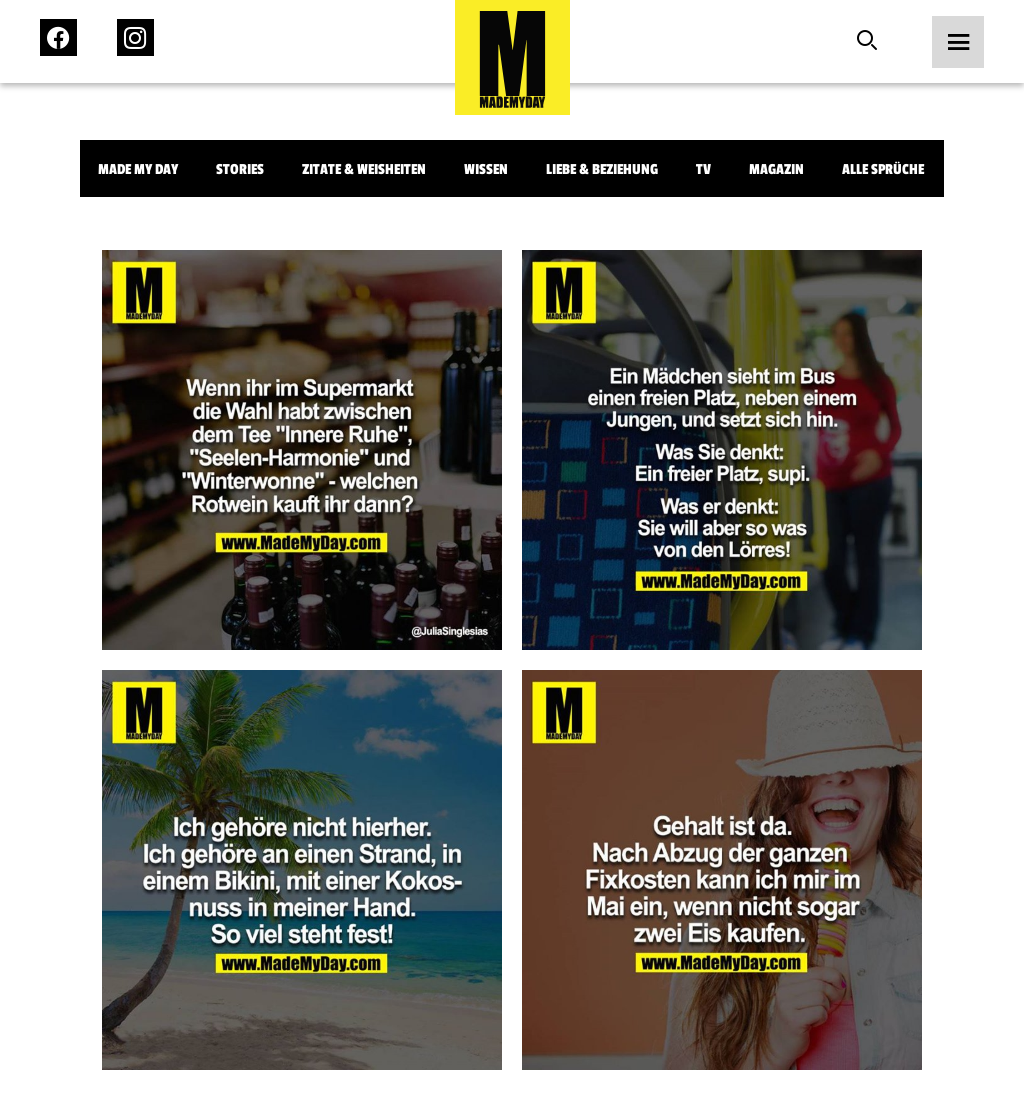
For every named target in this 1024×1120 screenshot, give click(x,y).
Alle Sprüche (883, 169)
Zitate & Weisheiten (364, 169)
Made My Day (138, 169)
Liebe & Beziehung (602, 169)
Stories (240, 169)
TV (703, 169)
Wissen (486, 169)
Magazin (776, 169)
